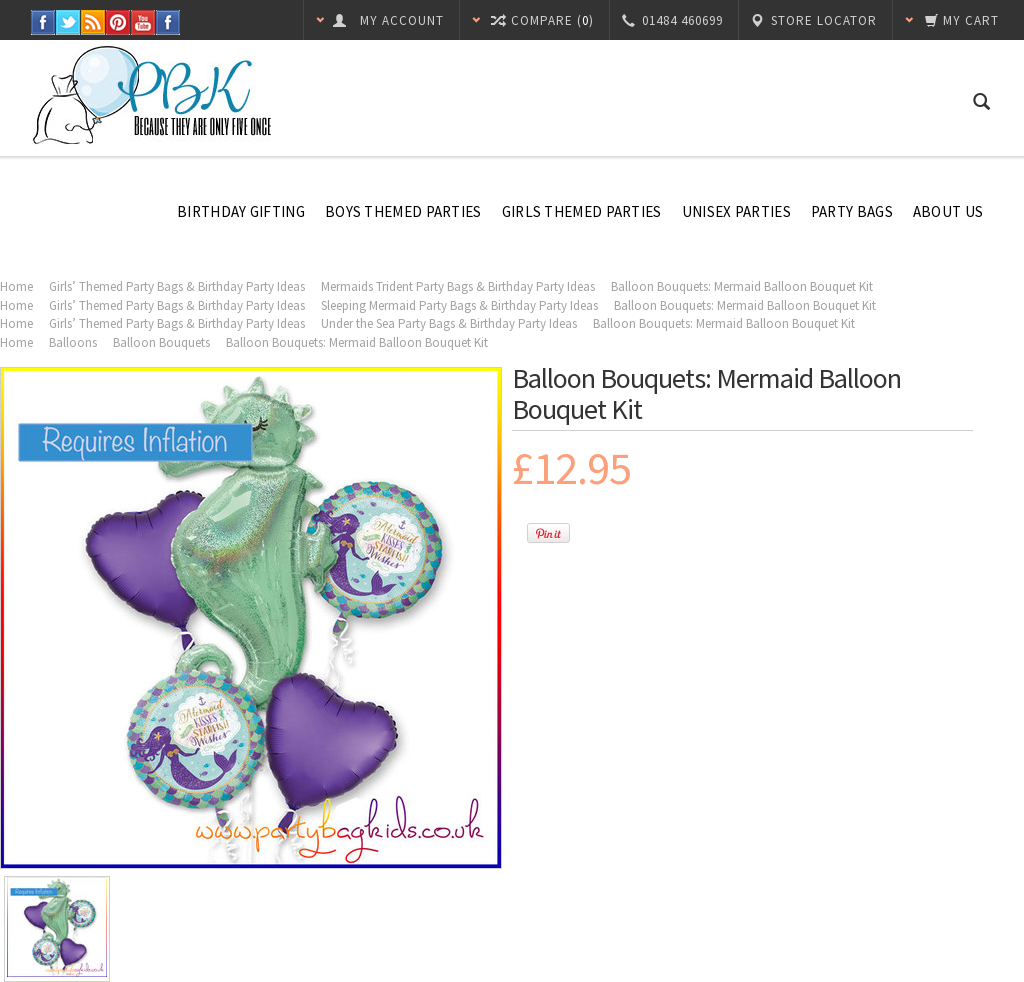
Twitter (68, 22)
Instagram (168, 22)
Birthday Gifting (241, 211)
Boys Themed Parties (403, 211)
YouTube (143, 22)
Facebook (43, 22)
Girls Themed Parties (582, 211)
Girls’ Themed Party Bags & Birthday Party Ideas (177, 286)
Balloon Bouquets (161, 342)
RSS (93, 22)
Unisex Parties (736, 211)
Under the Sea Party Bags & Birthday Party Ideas (449, 323)
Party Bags (852, 211)
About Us (948, 211)
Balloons (73, 342)
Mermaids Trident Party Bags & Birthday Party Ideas (458, 286)
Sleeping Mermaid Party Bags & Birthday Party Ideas (459, 305)
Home (16, 286)
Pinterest (118, 22)
